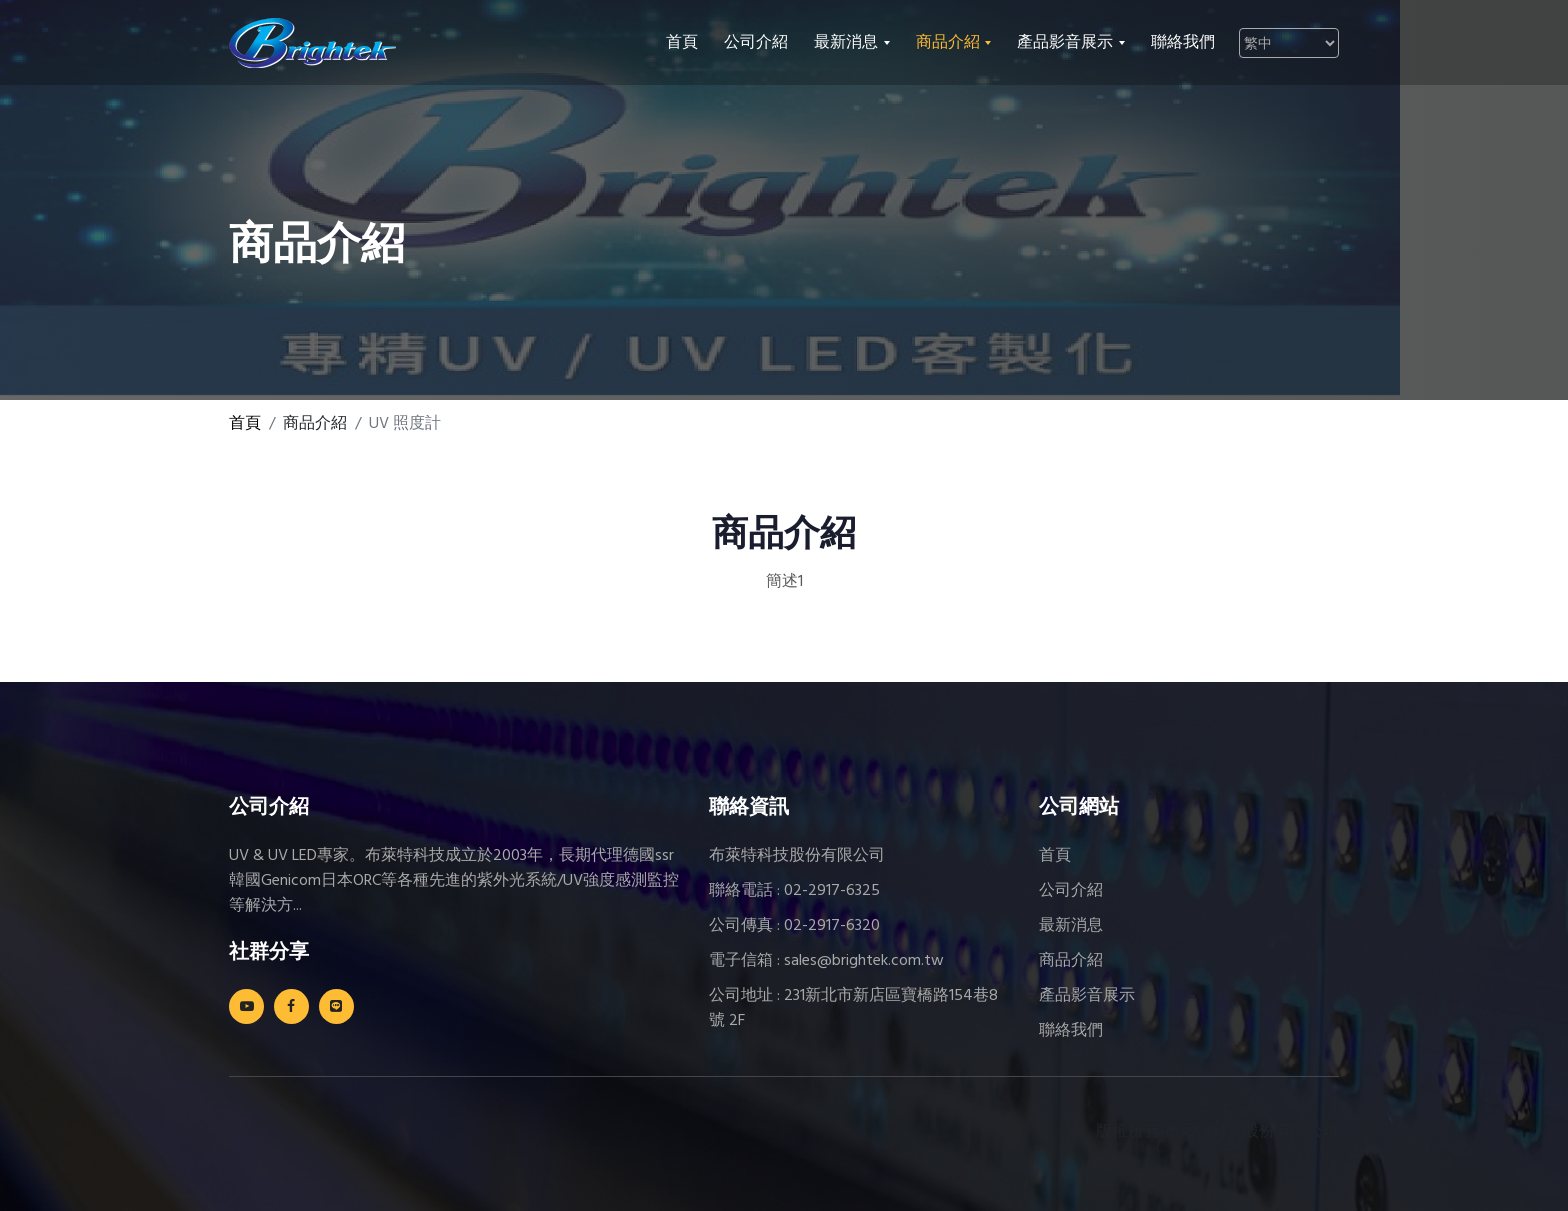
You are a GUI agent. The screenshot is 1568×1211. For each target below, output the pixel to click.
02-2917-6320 (832, 926)
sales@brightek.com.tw (864, 961)
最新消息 (1071, 926)
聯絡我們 (1183, 43)
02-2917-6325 (832, 891)
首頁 (682, 43)
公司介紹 (756, 43)
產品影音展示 (1087, 996)
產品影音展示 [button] (1067, 43)
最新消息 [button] (848, 43)
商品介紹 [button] (950, 43)
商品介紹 (1071, 961)
